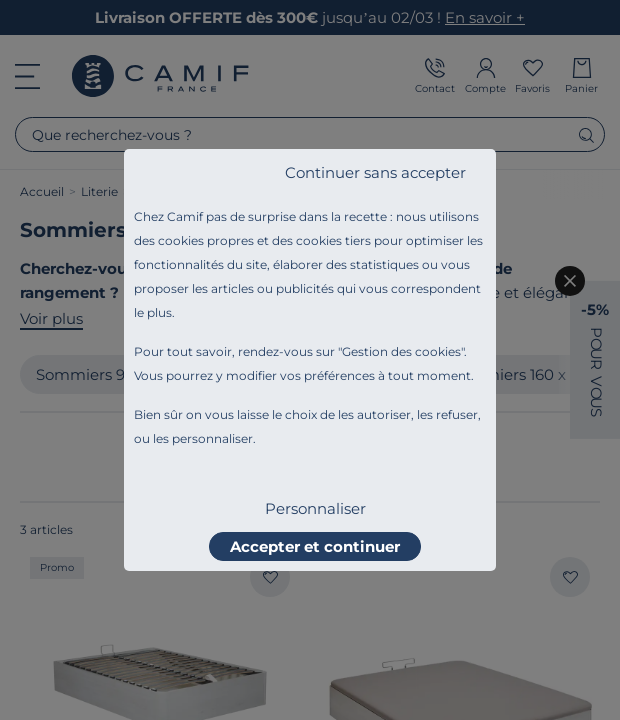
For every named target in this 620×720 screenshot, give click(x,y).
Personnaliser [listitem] (315, 508)
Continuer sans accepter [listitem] (375, 172)
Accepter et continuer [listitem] (315, 546)
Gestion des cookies (401, 351)
